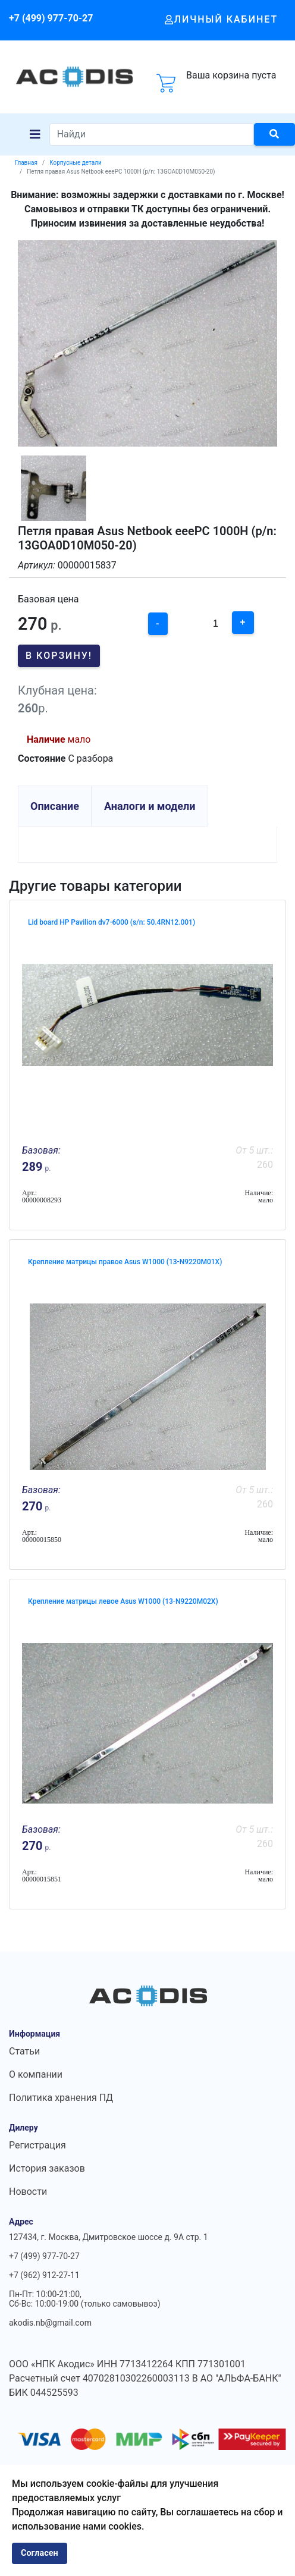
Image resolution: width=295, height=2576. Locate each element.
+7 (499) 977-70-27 (51, 18)
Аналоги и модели (150, 806)
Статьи (24, 2051)
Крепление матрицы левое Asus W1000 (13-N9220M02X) (123, 1601)
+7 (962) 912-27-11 (44, 2275)
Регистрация (37, 2145)
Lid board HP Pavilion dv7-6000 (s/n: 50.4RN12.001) (111, 922)
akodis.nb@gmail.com (50, 2322)
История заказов (47, 2168)
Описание (54, 806)
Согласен (39, 2553)
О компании (35, 2074)
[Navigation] (35, 134)
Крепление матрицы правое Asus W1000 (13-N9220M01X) (125, 1262)
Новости (28, 2191)
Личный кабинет (221, 19)
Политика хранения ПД (61, 2097)
